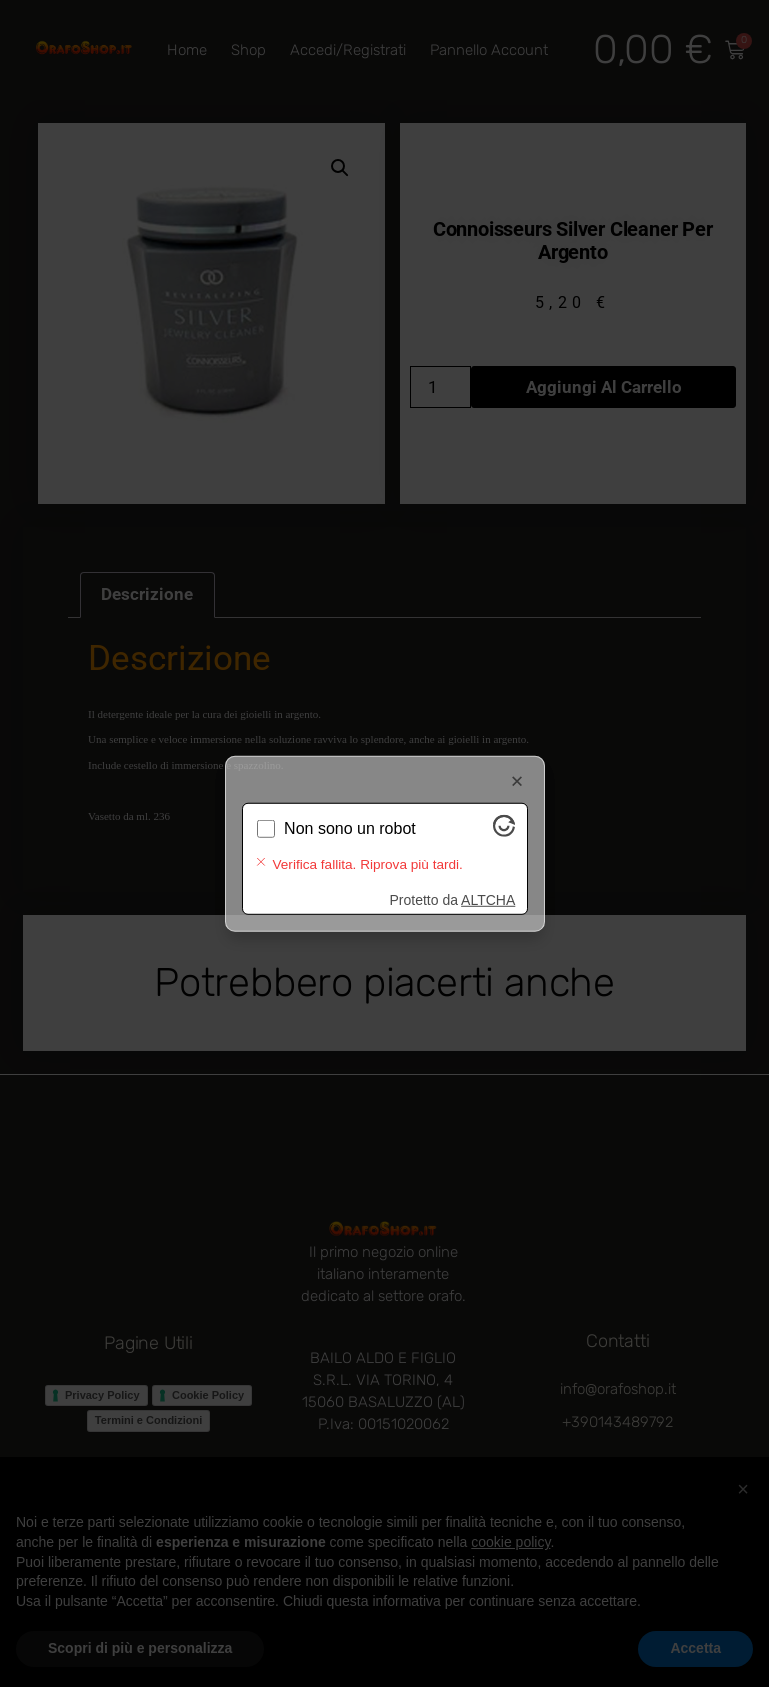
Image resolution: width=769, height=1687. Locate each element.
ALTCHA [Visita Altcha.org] (488, 884)
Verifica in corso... (347, 844)
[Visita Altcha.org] (504, 846)
